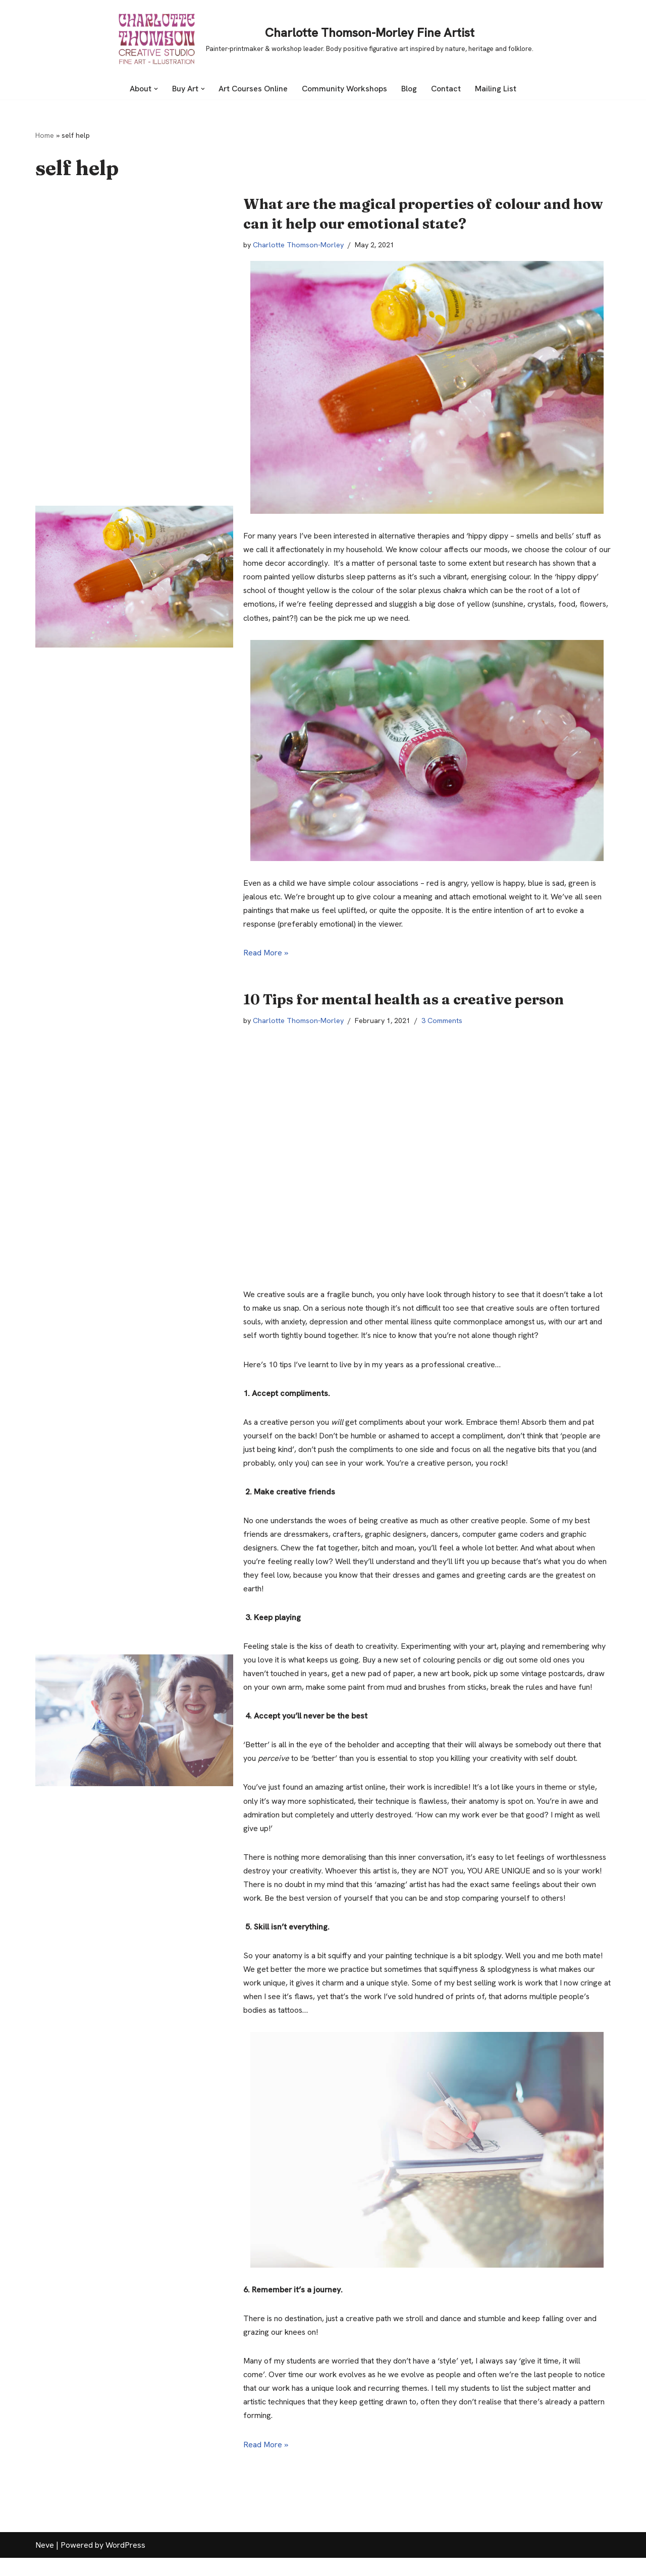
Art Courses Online (254, 88)
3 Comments (444, 1021)
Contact (447, 88)
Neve (44, 2563)
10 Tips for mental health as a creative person (403, 1000)
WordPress (125, 2563)
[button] (155, 89)
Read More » (266, 953)
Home (44, 135)
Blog (410, 88)
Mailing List (497, 88)
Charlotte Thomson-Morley (299, 244)
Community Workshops (346, 88)
